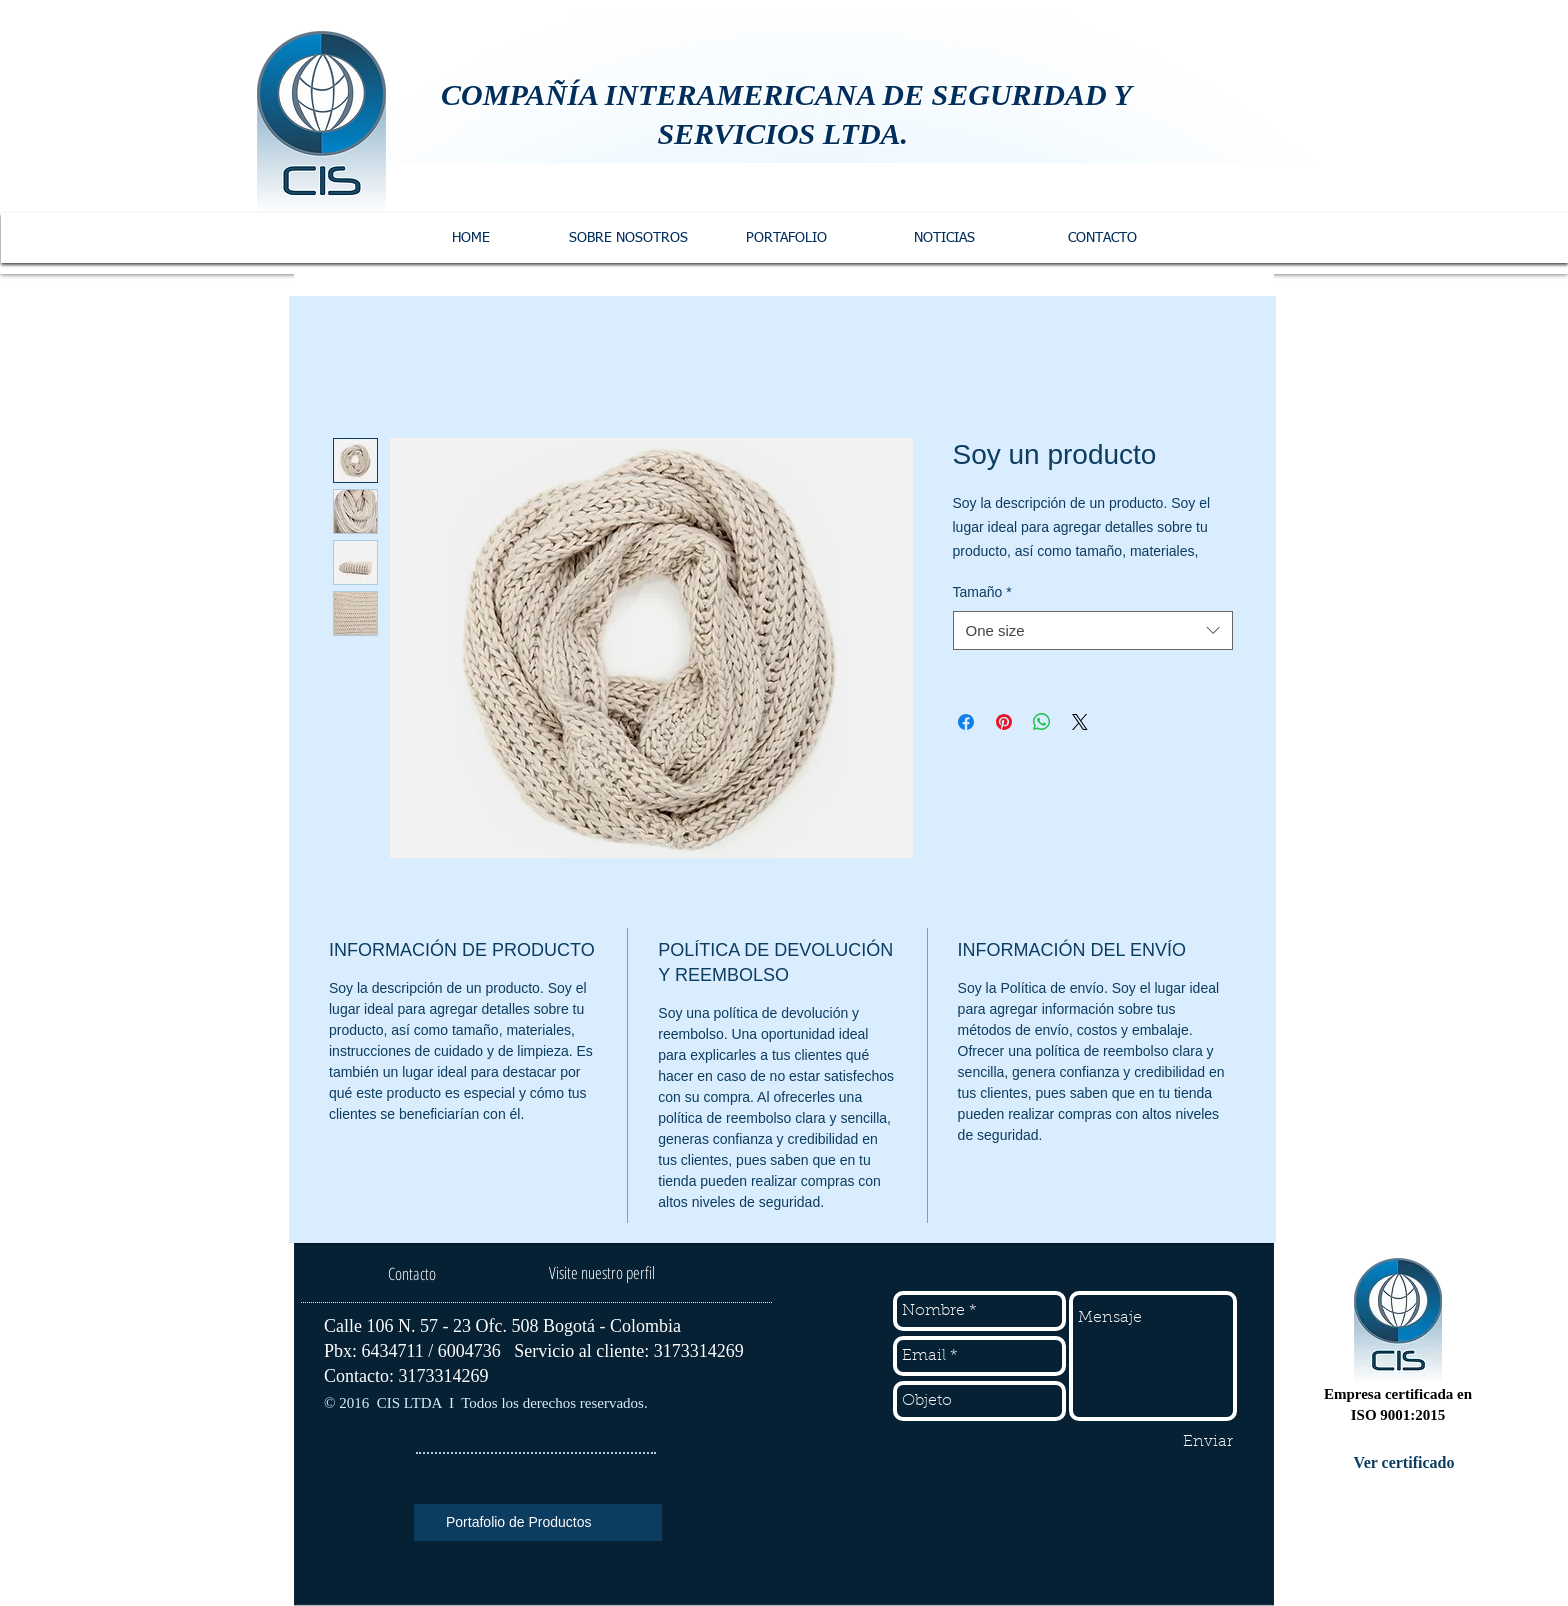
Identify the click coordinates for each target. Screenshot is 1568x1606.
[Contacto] (411, 1274)
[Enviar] (1208, 1442)
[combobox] (1093, 630)
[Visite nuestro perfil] (601, 1273)
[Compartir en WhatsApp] (1042, 722)
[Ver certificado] (1404, 1463)
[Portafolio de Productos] (538, 1522)
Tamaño (982, 592)
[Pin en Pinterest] (1004, 722)
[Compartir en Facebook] (966, 722)
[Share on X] (1080, 722)
